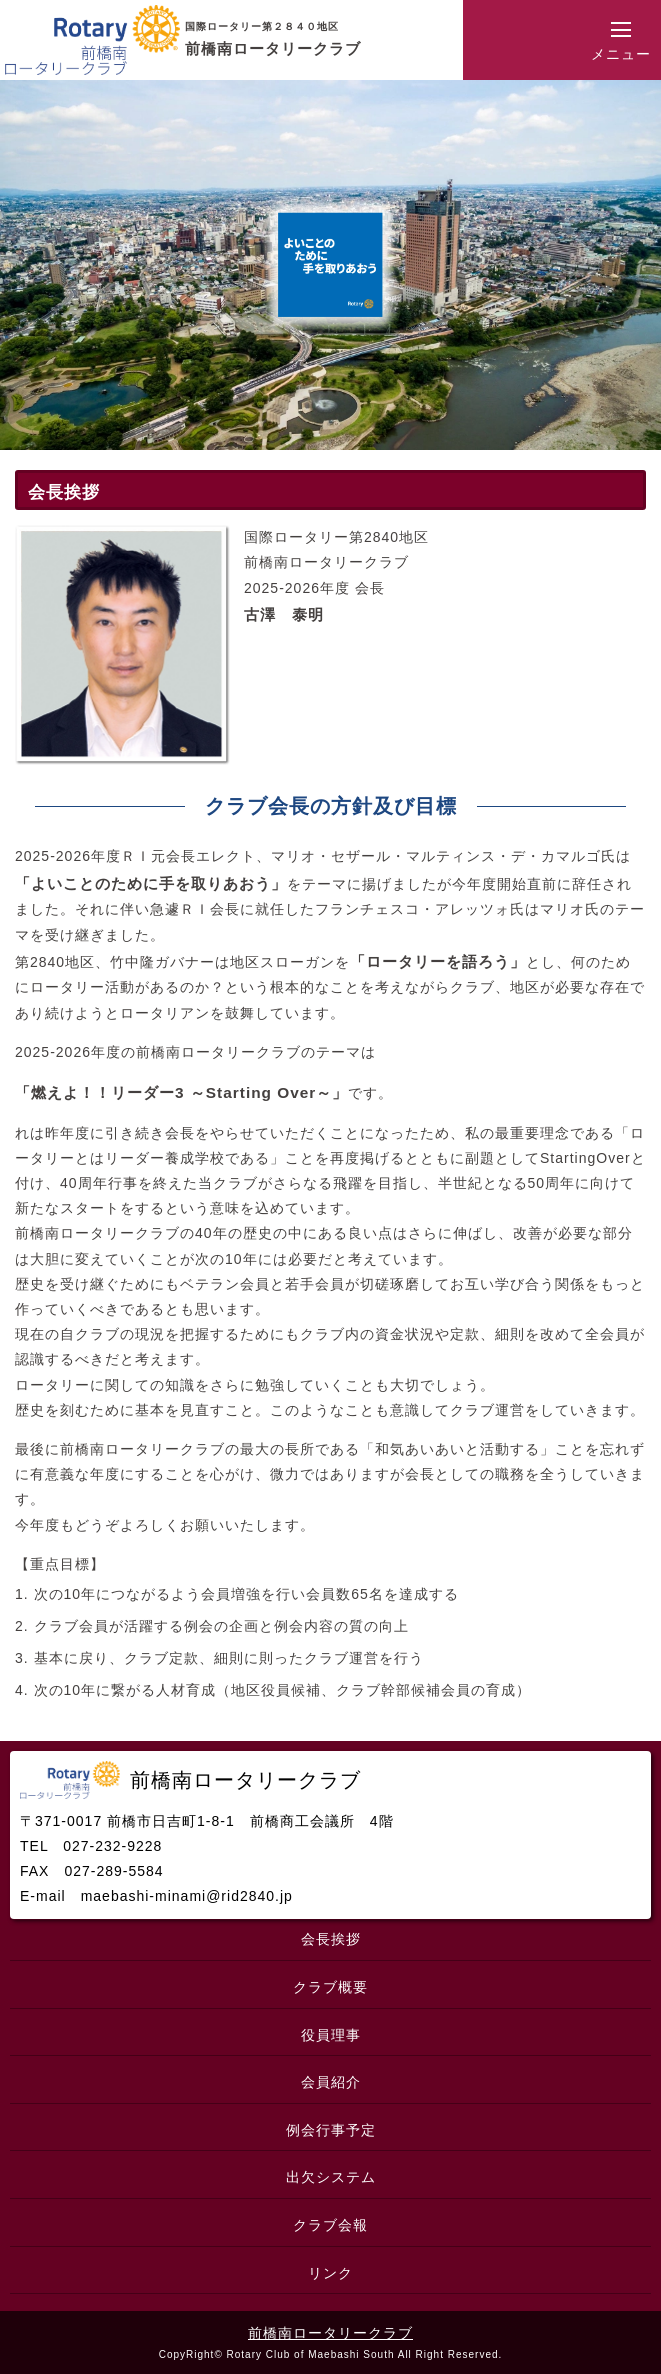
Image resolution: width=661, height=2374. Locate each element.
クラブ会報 (330, 2225)
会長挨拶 (331, 1939)
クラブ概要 (330, 1987)
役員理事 (331, 2035)
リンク (330, 2273)
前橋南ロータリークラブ (330, 2333)
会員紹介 (331, 2082)
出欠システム (331, 2177)
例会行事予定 (331, 2130)
